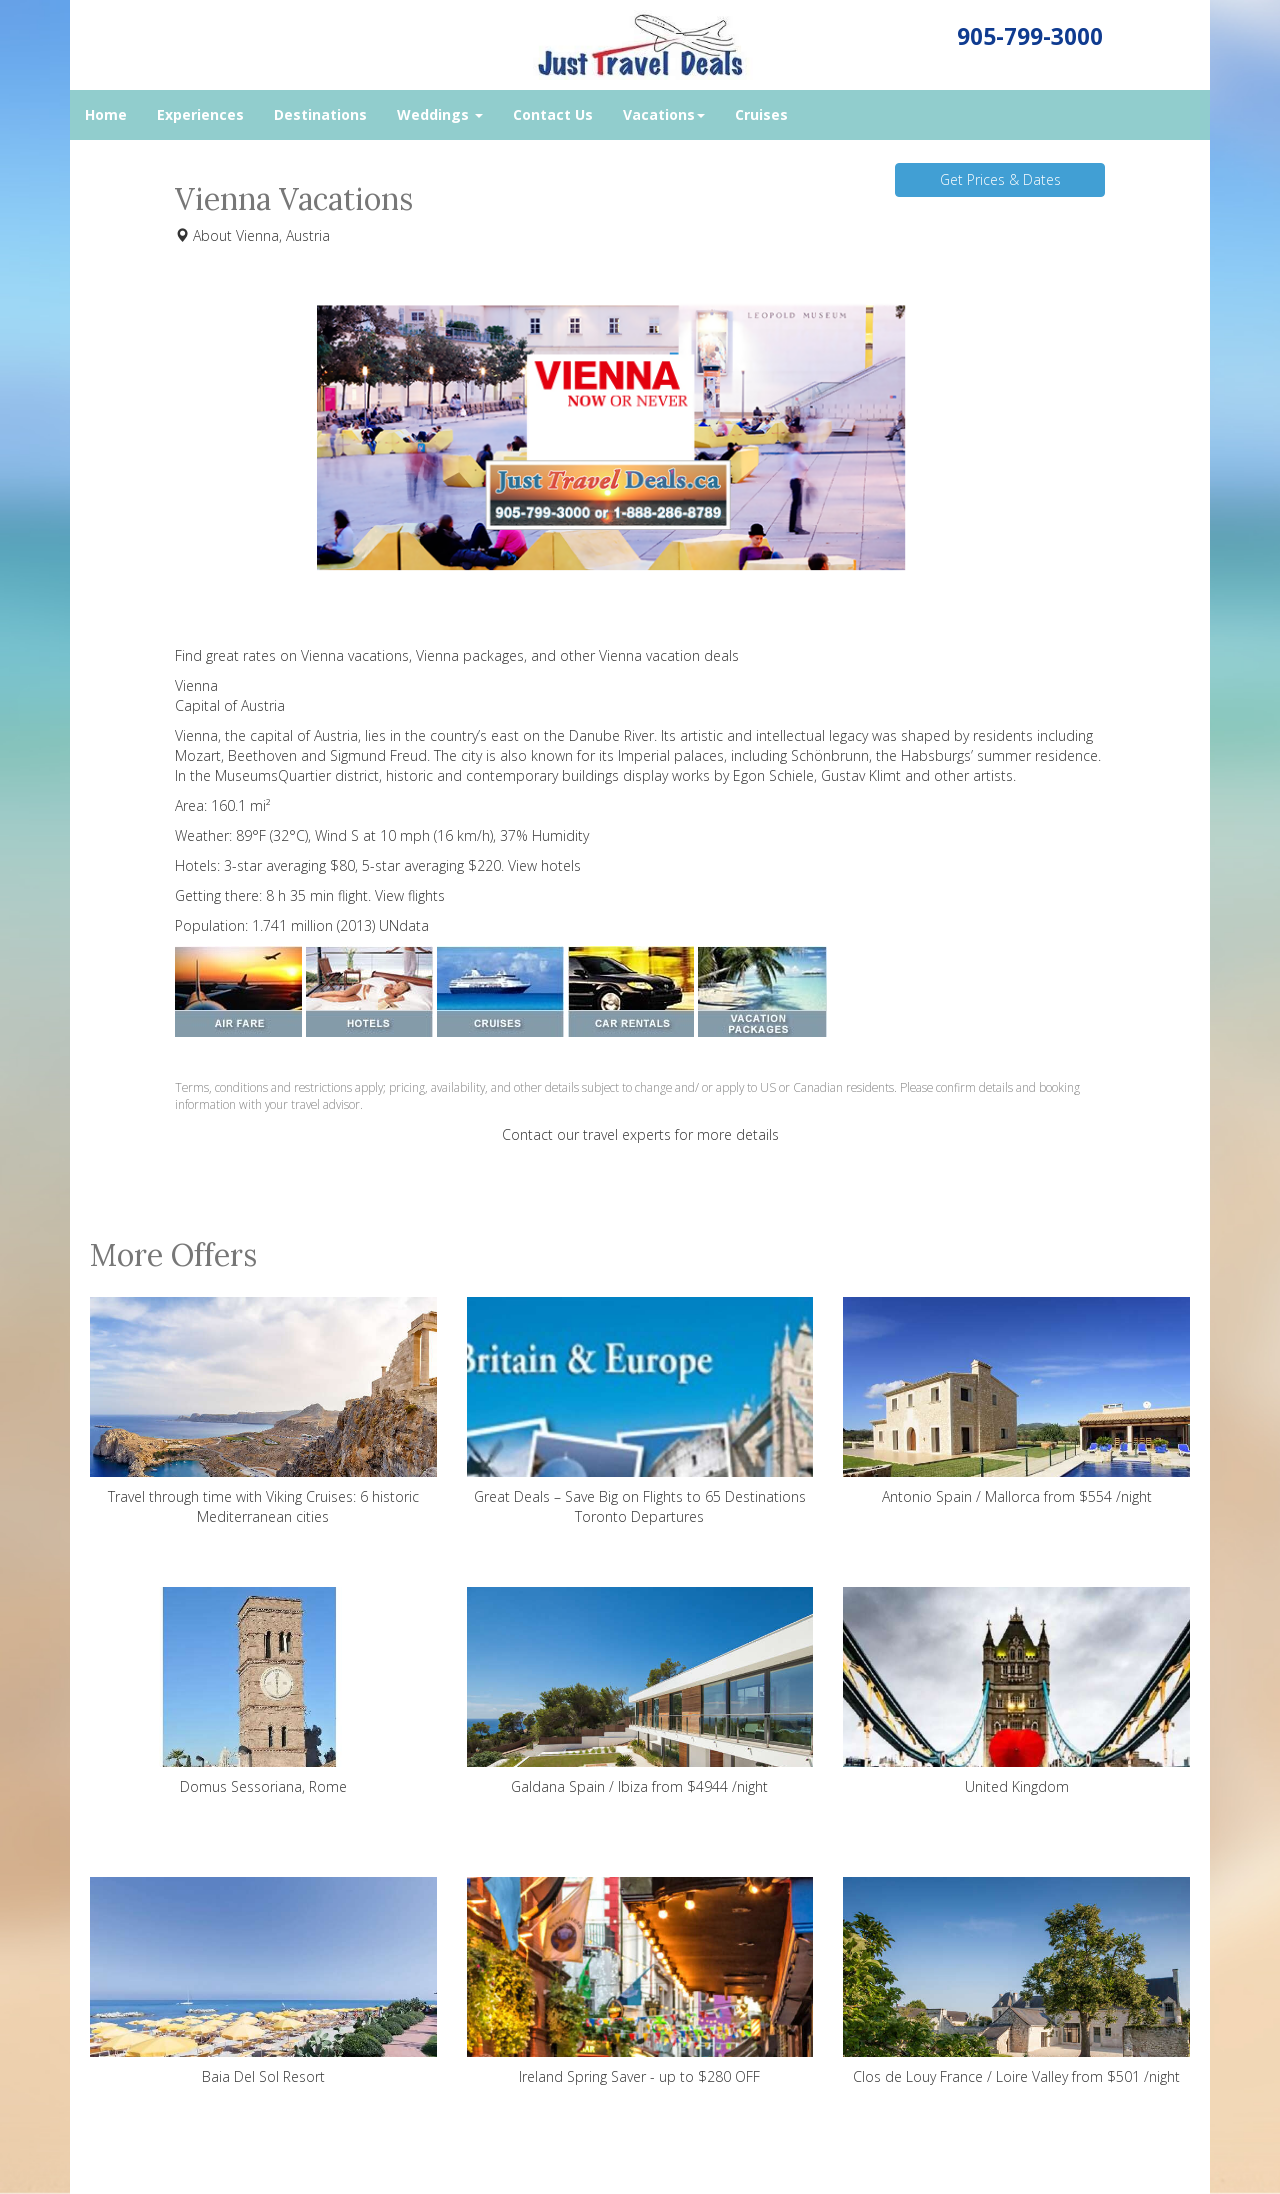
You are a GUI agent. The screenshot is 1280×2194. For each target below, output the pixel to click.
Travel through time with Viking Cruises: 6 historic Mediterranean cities (263, 1411)
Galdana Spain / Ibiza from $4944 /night (640, 1691)
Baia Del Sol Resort (263, 1981)
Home (106, 114)
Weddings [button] (440, 114)
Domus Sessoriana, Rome (263, 1691)
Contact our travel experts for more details (640, 1134)
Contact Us (553, 114)
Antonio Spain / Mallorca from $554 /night (1016, 1401)
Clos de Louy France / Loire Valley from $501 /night (1016, 1981)
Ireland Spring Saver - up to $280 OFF (640, 1981)
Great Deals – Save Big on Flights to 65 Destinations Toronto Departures (640, 1411)
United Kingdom (1016, 1691)
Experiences (200, 114)
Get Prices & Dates (1000, 179)
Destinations (320, 114)
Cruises (761, 114)
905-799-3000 (1030, 36)
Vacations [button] (664, 114)
